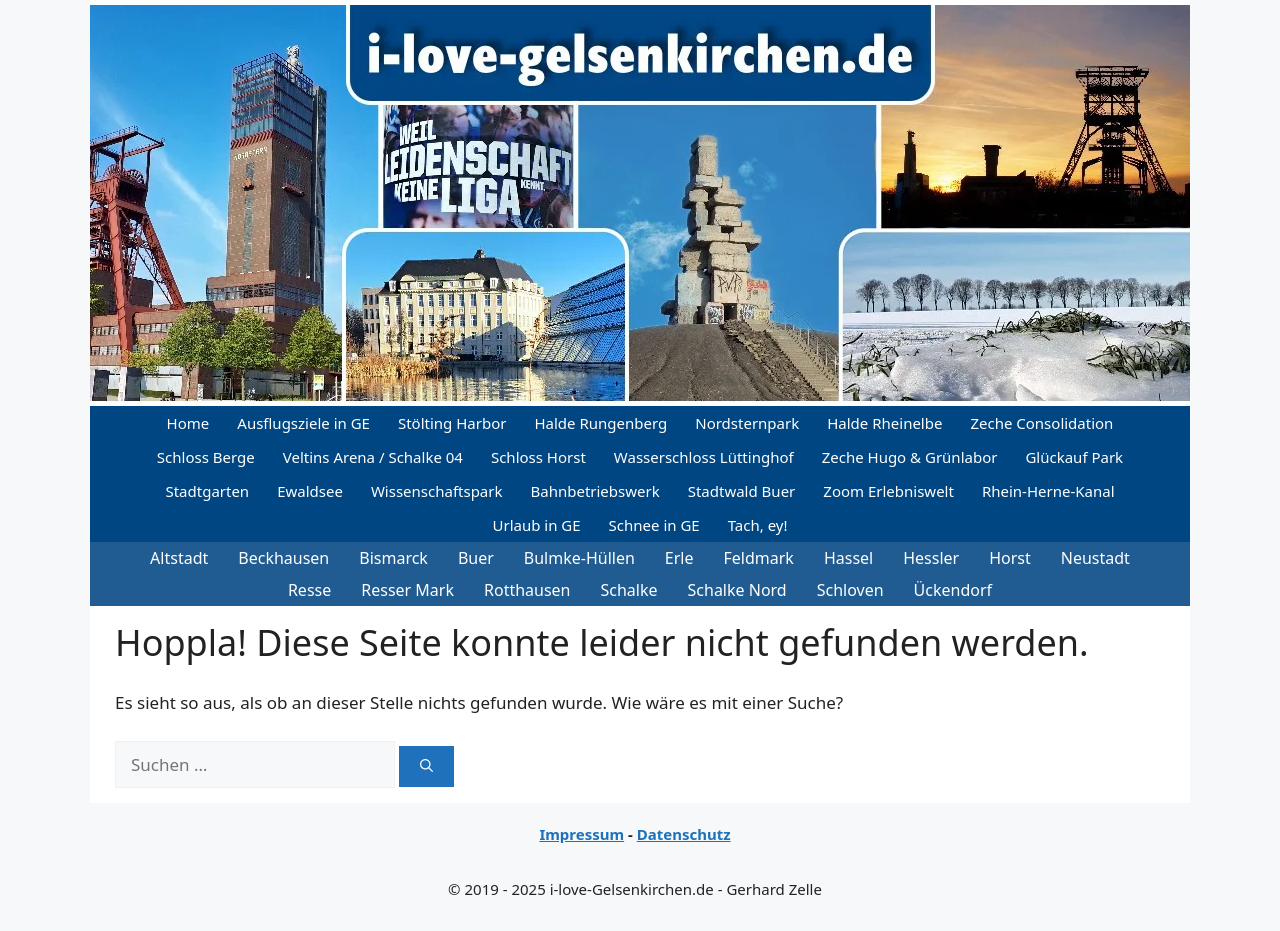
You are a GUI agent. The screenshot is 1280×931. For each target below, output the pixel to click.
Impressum (581, 834)
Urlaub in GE (536, 525)
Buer (476, 558)
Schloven (850, 590)
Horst (1010, 558)
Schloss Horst (538, 457)
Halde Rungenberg (600, 423)
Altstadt (179, 558)
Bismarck (393, 558)
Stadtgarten (207, 491)
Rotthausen (527, 590)
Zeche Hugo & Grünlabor (910, 457)
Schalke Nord (737, 590)
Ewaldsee (310, 491)
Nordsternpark (747, 423)
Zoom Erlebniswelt (888, 491)
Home (188, 423)
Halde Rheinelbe (884, 423)
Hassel (848, 558)
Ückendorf (953, 590)
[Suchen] (426, 767)
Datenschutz (684, 834)
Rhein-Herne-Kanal (1048, 491)
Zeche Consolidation (1041, 423)
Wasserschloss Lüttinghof (704, 457)
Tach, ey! (758, 525)
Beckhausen (283, 558)
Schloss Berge (206, 457)
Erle (679, 558)
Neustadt (1095, 558)
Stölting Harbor (452, 423)
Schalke (629, 590)
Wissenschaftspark (437, 491)
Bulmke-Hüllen (579, 558)
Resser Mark (407, 590)
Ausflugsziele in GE (303, 423)
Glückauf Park (1074, 457)
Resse (309, 590)
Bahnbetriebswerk (595, 491)
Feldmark (759, 558)
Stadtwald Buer (742, 491)
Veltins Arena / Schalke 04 (373, 457)
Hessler (931, 558)
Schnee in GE (654, 525)
